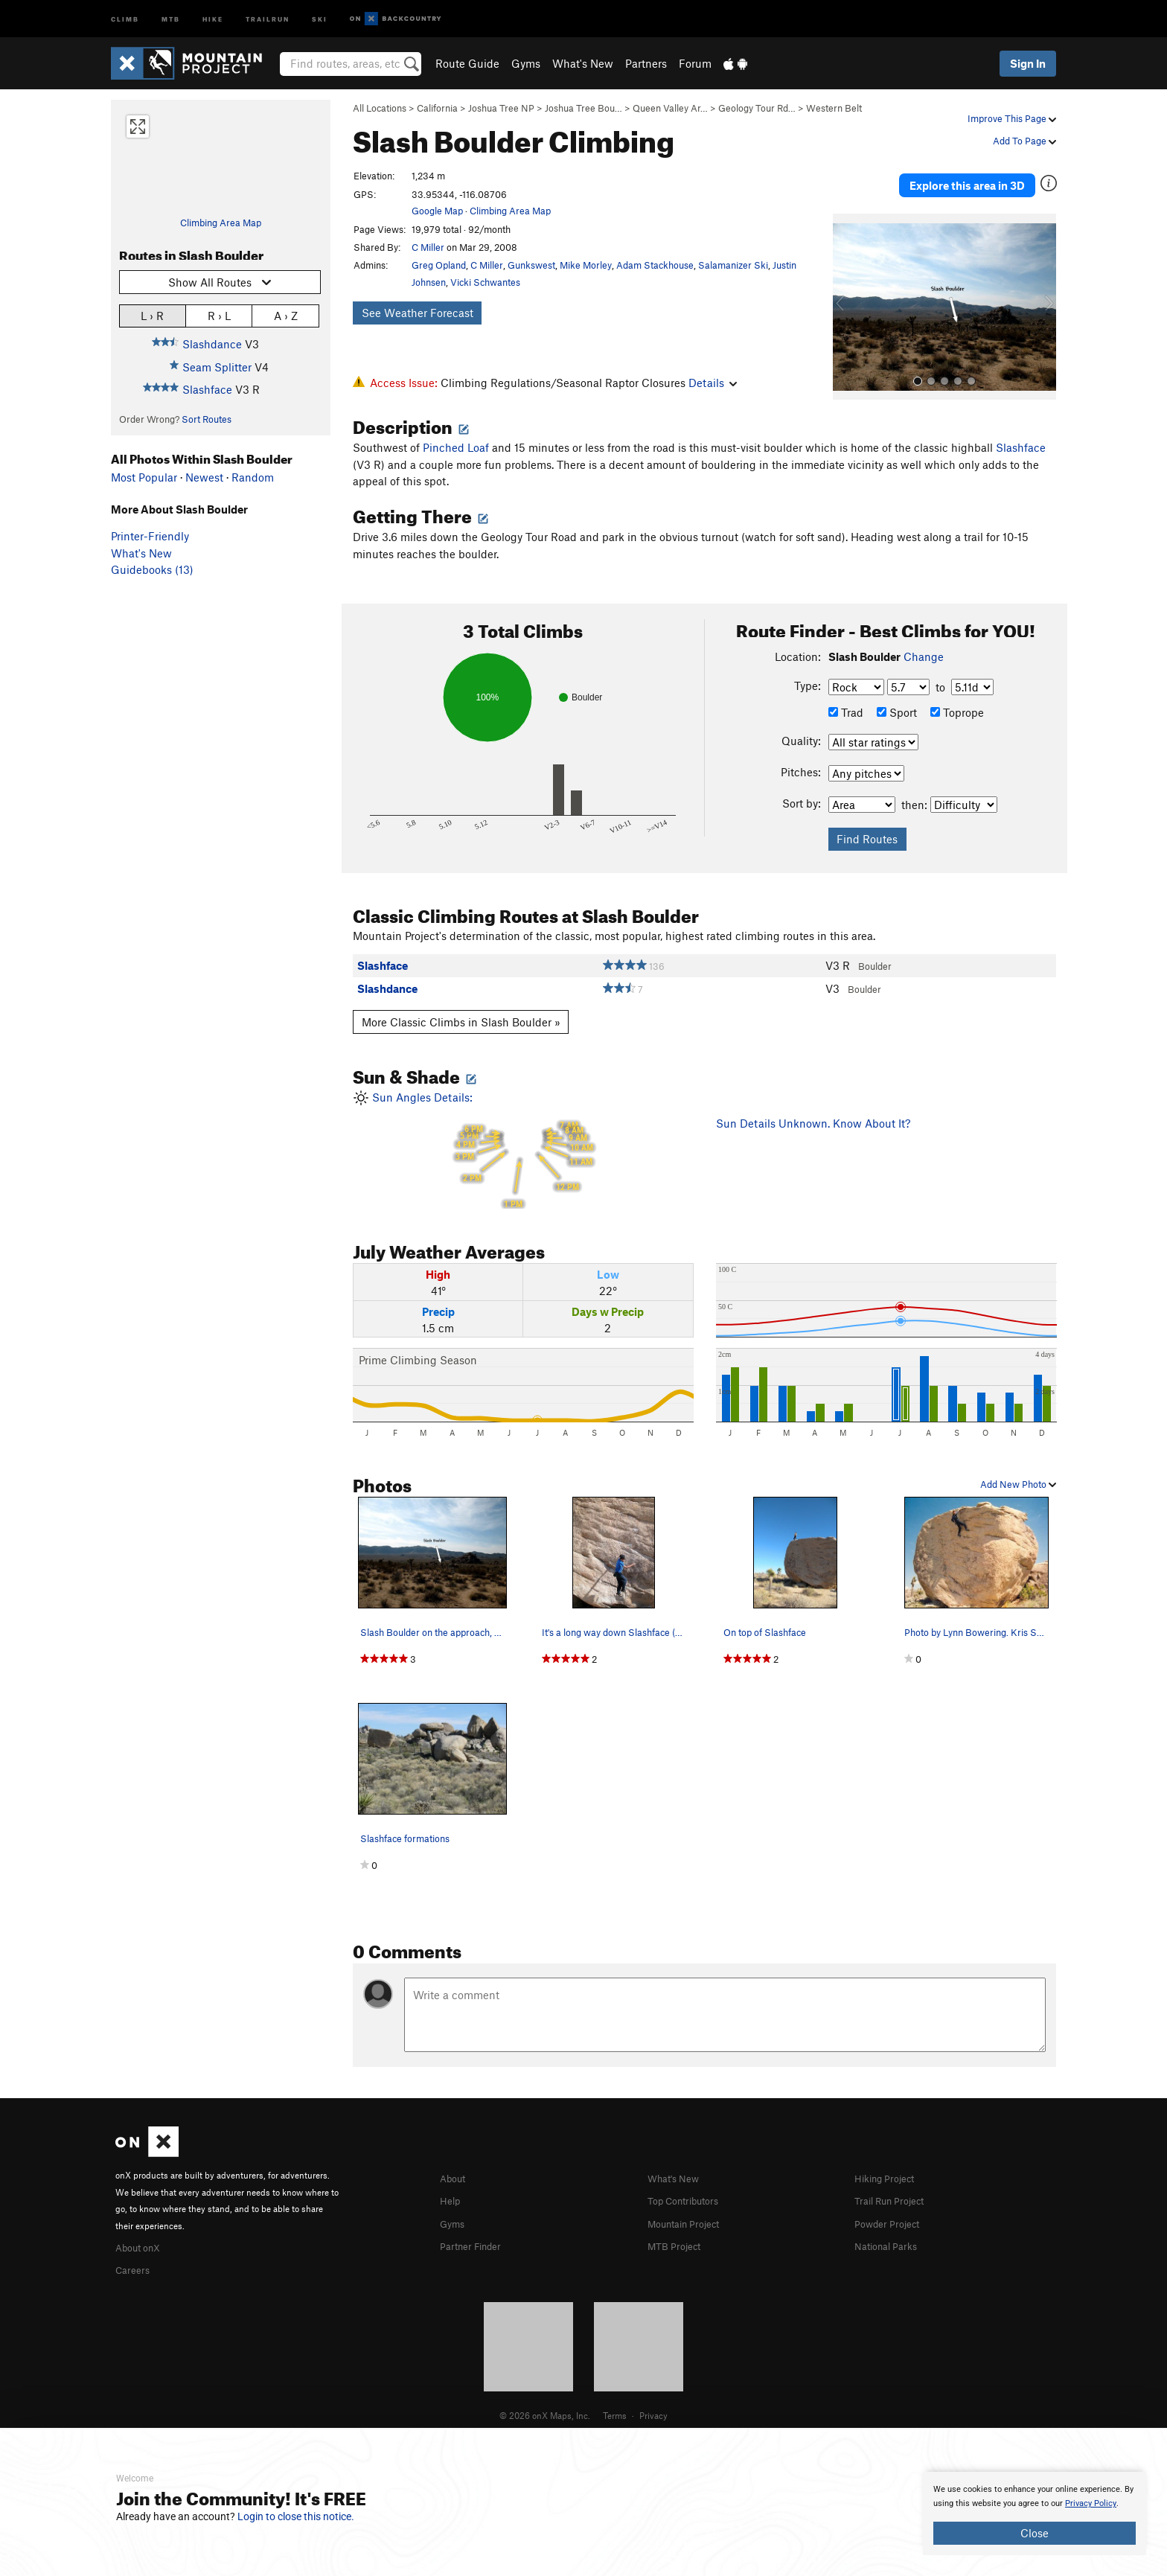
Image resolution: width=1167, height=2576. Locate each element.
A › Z (286, 315)
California (437, 108)
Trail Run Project (895, 2192)
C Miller (428, 247)
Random (252, 477)
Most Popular (144, 477)
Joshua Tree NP (501, 108)
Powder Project (892, 2214)
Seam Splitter (217, 367)
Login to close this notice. (295, 2516)
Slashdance (212, 344)
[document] (1034, 2513)
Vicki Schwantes (485, 282)
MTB (171, 18)
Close (1034, 2533)
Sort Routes (206, 419)
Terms (615, 2405)
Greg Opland (439, 265)
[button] (848, 291)
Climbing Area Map (220, 222)
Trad (845, 705)
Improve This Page (1012, 118)
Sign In (1028, 63)
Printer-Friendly (150, 536)
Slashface (207, 389)
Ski (319, 18)
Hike (212, 18)
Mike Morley (586, 265)
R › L (219, 315)
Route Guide (467, 63)
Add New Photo (1018, 1477)
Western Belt (834, 108)
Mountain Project (691, 2214)
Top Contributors (690, 2192)
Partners (646, 63)
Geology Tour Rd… (757, 108)
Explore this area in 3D (987, 177)
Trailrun (268, 18)
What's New (582, 63)
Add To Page (1024, 141)
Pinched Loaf (456, 440)
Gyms (525, 63)
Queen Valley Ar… (670, 108)
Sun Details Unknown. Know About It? (813, 1115)
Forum (695, 63)
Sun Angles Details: (523, 1142)
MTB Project (678, 2236)
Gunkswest (531, 265)
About (455, 2170)
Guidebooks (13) (152, 569)
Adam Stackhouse (655, 265)
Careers (134, 2261)
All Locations (379, 108)
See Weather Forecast (417, 312)
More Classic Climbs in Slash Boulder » (461, 1014)
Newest (204, 477)
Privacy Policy (1090, 2503)
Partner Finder (476, 2236)
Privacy (653, 2405)
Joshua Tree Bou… (583, 108)
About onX (142, 2239)
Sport (897, 705)
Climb (125, 18)
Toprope (957, 705)
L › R (152, 315)
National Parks (890, 2236)
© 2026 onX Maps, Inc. (544, 2405)
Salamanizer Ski (733, 265)
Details (712, 382)
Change (924, 649)
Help (452, 2192)
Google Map (437, 211)
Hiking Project (889, 2170)
